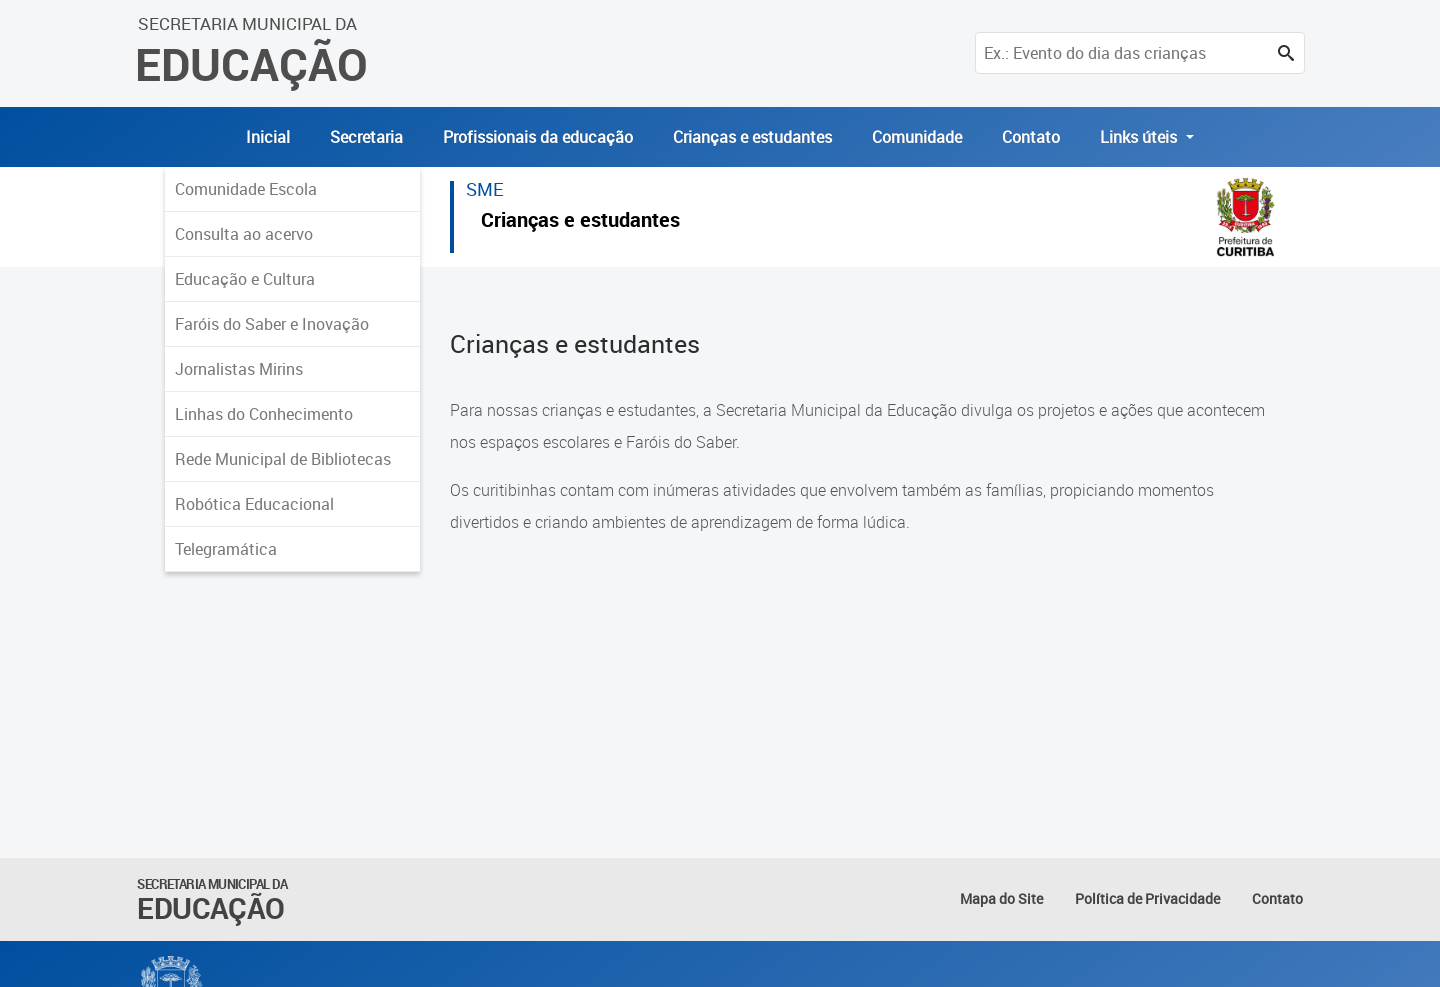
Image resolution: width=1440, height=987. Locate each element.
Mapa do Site (1001, 898)
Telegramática (226, 549)
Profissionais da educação (538, 137)
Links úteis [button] (1140, 137)
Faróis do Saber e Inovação (272, 324)
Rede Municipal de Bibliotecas (283, 459)
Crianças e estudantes (752, 137)
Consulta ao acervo (244, 234)
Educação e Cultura (245, 279)
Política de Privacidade (1147, 898)
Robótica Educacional (254, 504)
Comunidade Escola (246, 189)
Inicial (268, 137)
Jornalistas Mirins (239, 369)
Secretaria (366, 137)
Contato (1031, 137)
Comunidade (917, 137)
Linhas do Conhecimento (264, 414)
